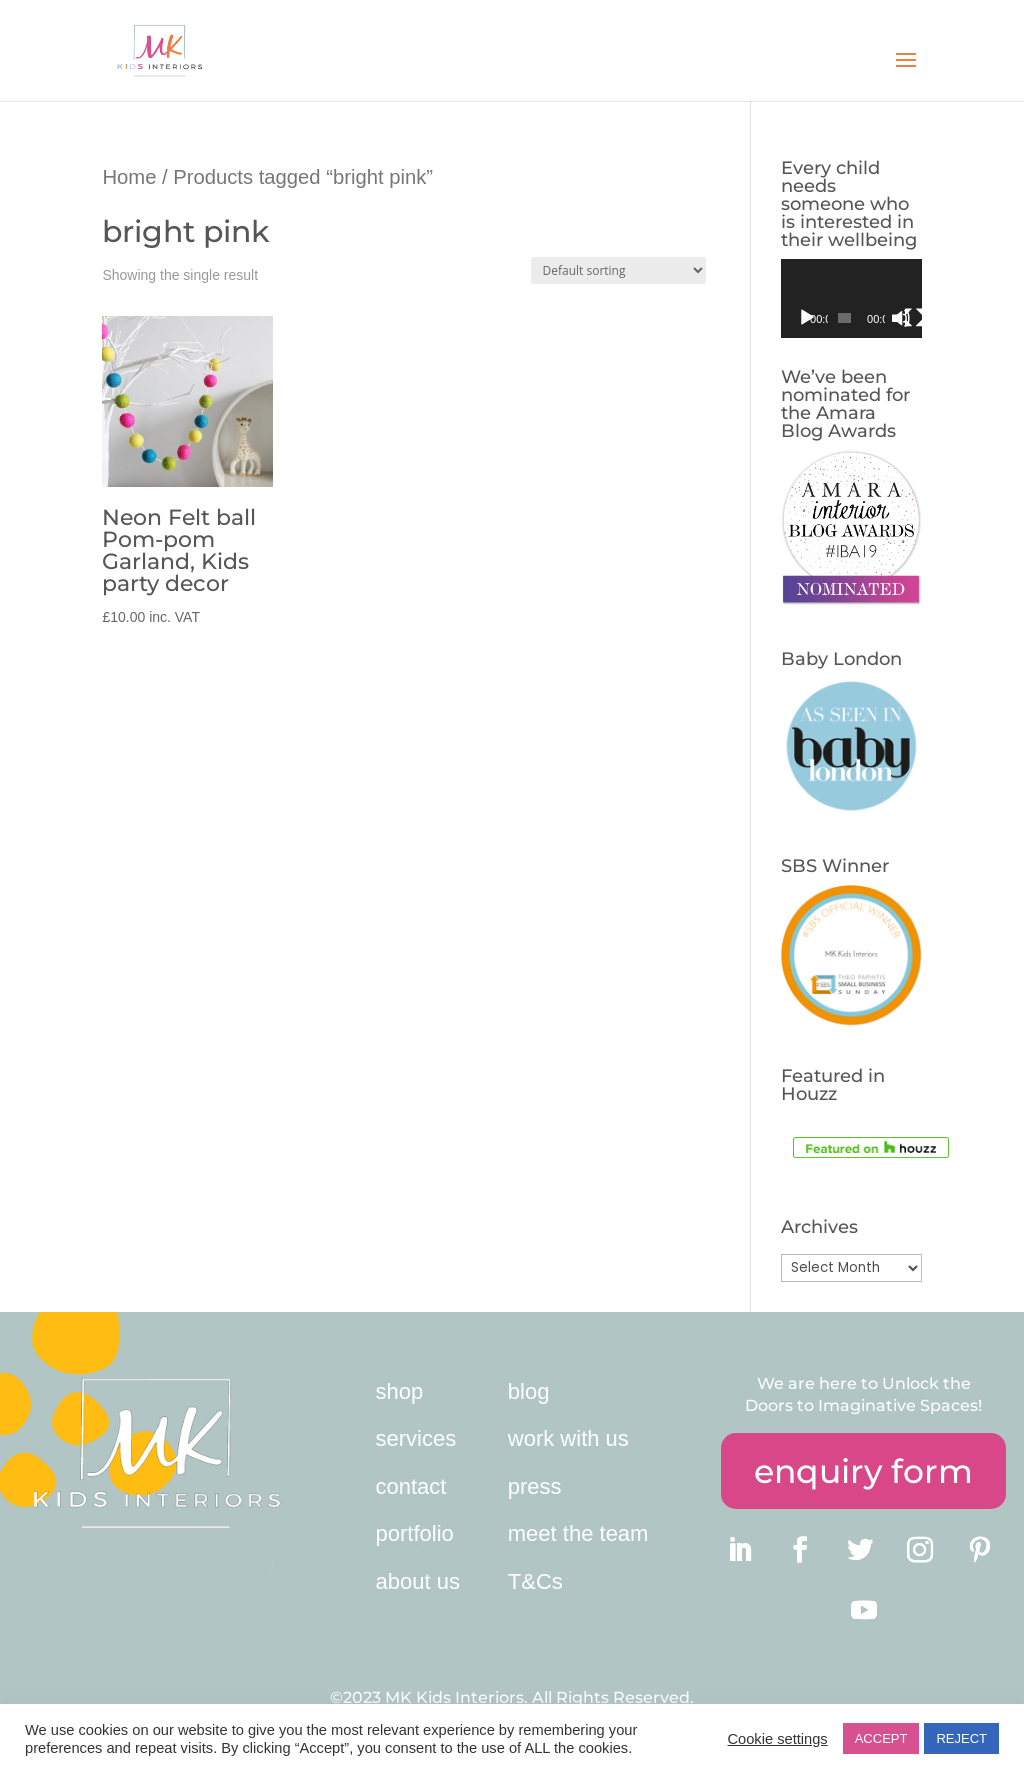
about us (418, 1581)
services (416, 1438)
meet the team (578, 1533)
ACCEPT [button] (881, 1738)
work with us (568, 1438)
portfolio (415, 1533)
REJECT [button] (961, 1738)
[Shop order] (618, 270)
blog (529, 1391)
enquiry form (863, 1471)
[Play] (807, 318)
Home (129, 177)
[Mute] (901, 318)
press (535, 1486)
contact (411, 1486)
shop (400, 1391)
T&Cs (535, 1581)
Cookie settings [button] (777, 1739)
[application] (851, 298)
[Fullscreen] (914, 318)
